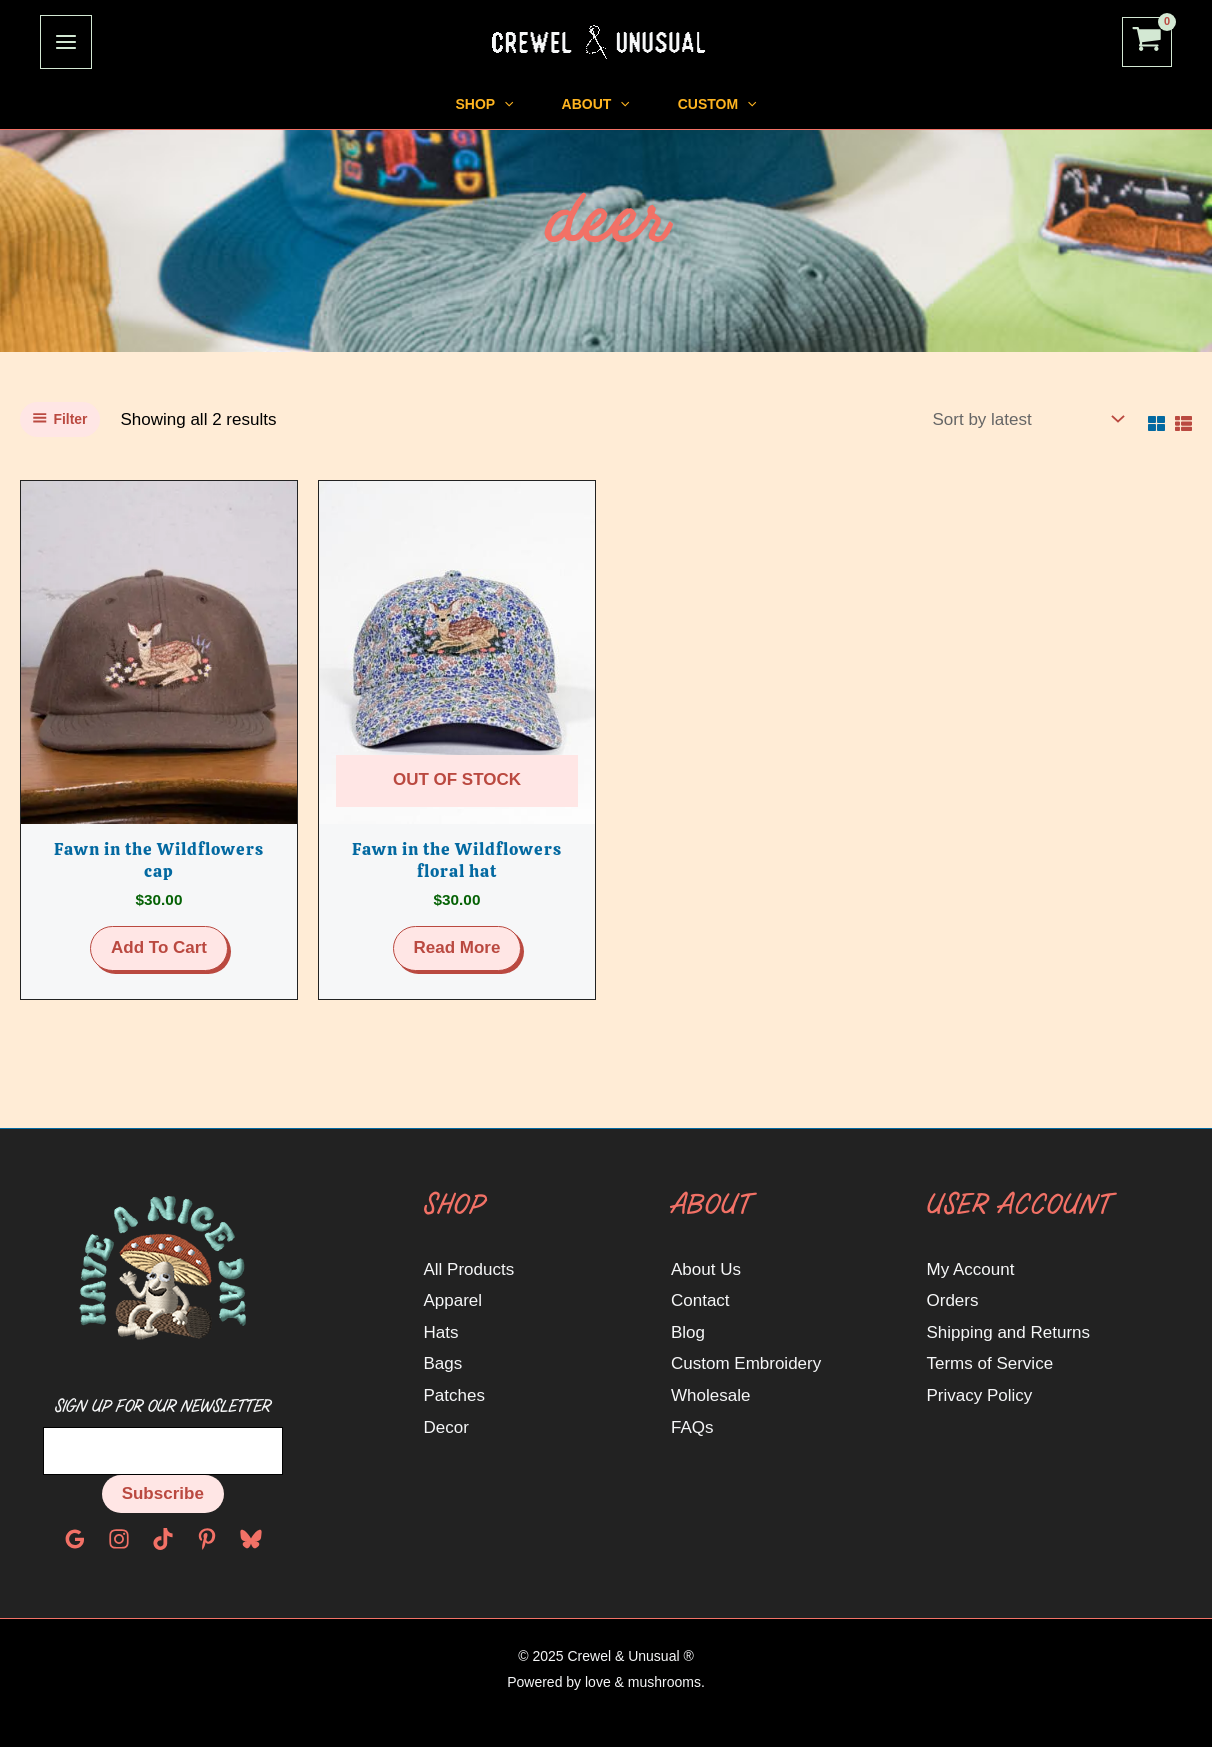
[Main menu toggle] (66, 42)
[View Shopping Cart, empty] (1147, 42)
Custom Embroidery (746, 1363)
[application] (464, 104)
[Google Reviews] (75, 1539)
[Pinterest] (207, 1539)
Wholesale (710, 1395)
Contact (700, 1300)
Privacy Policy (980, 1395)
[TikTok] (163, 1539)
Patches (454, 1395)
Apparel (453, 1300)
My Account (971, 1269)
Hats (441, 1332)
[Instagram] (119, 1539)
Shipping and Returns (1009, 1332)
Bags (443, 1363)
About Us (706, 1269)
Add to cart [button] (159, 947)
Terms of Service (990, 1363)
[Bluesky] (251, 1539)
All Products (469, 1269)
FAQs (692, 1427)
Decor (446, 1427)
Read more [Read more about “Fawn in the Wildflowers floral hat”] (457, 947)
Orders (953, 1300)
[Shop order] (1026, 420)
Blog (688, 1332)
